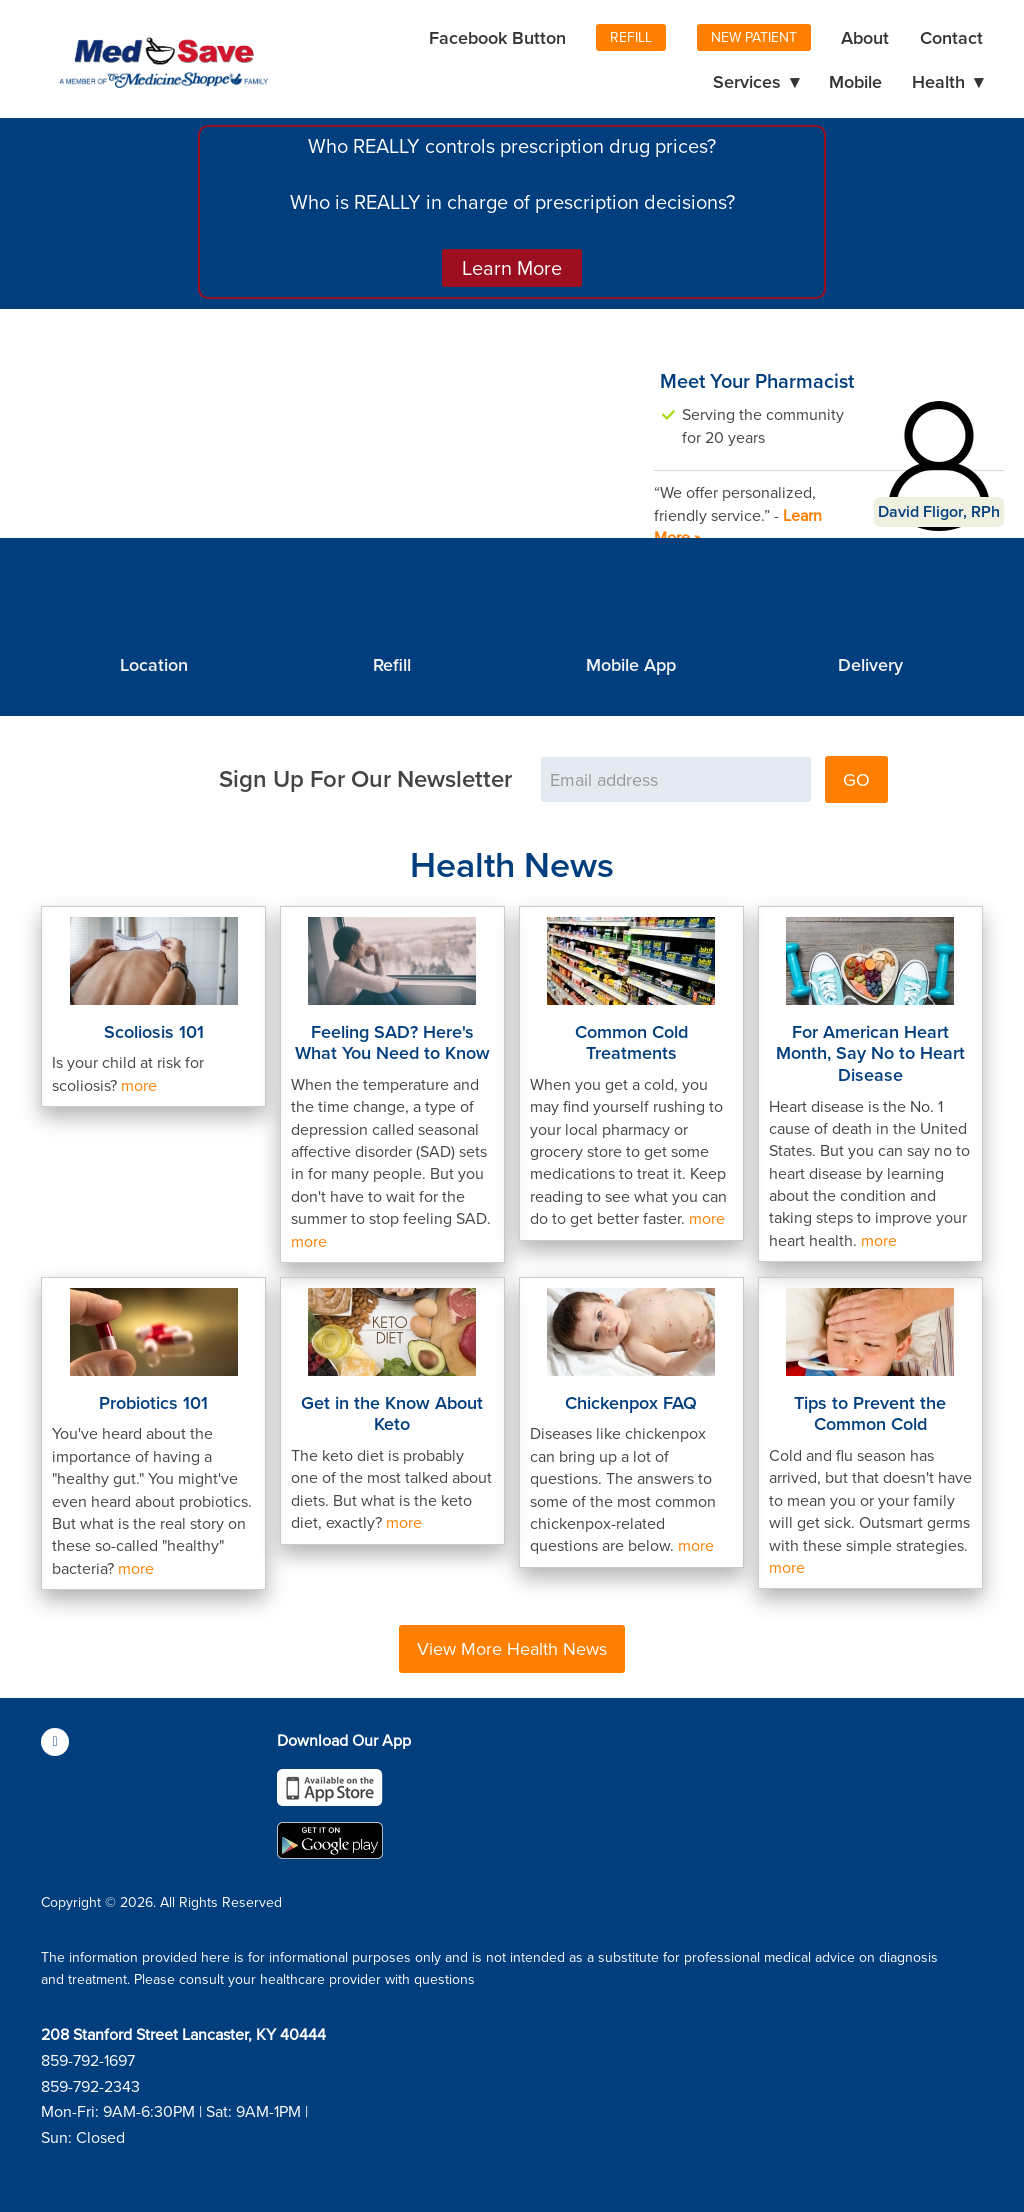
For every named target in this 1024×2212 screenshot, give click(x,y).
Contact (951, 37)
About (865, 37)
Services (756, 81)
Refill (631, 37)
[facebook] (55, 1742)
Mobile (855, 81)
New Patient (754, 37)
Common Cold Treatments (631, 1042)
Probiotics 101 (153, 1402)
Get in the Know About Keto (392, 1413)
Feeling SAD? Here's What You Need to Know (392, 1042)
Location (154, 664)
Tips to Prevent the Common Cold (870, 1413)
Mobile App (631, 664)
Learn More (512, 267)
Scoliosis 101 (154, 1031)
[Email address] (676, 779)
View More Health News (512, 1648)
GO (856, 779)
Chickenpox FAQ (631, 1402)
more (139, 1085)
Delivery (870, 664)
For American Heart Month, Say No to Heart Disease (870, 1053)
